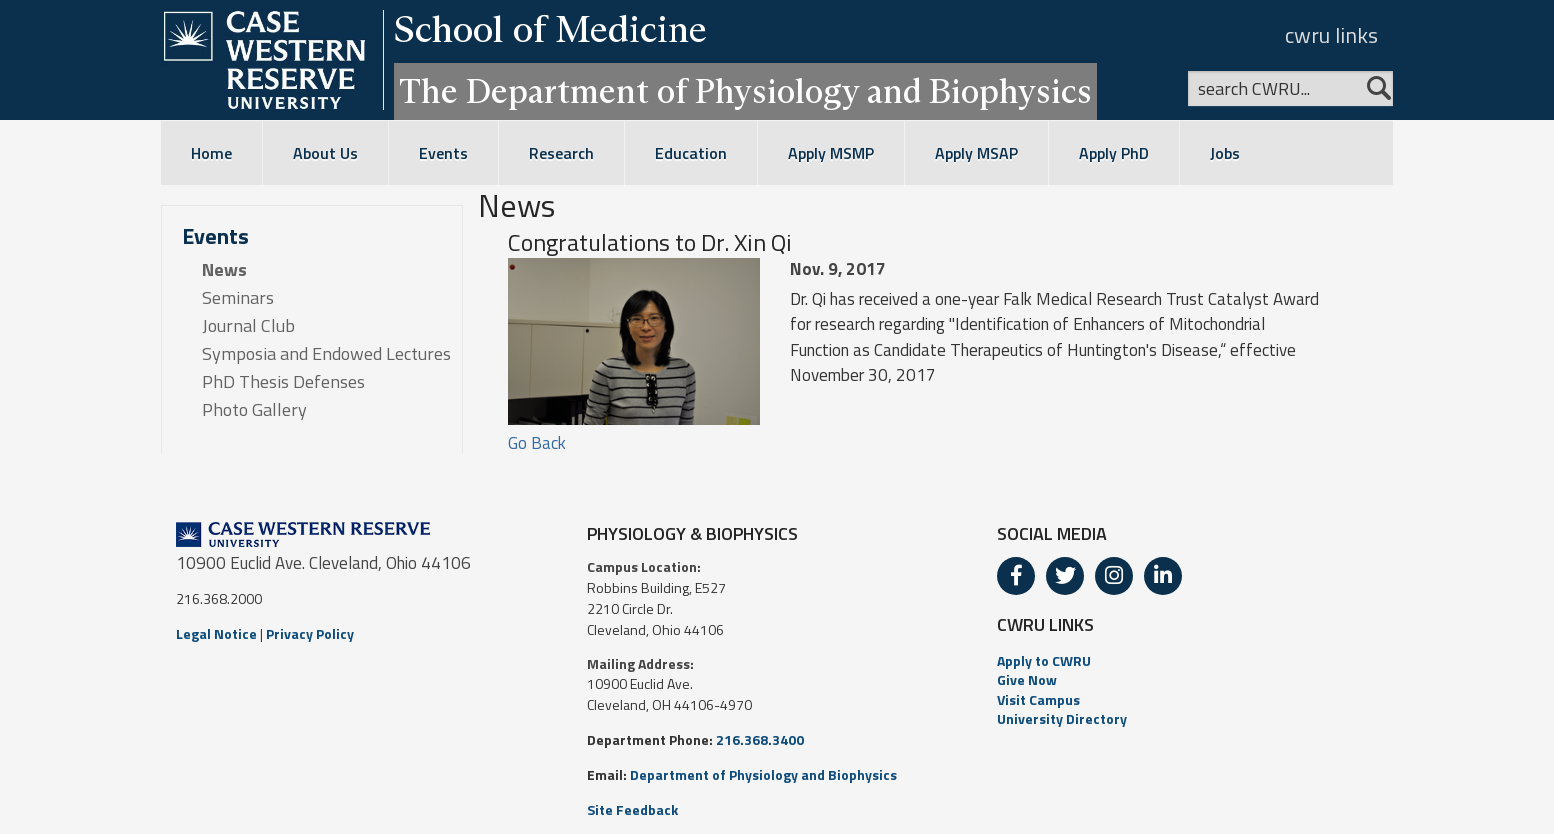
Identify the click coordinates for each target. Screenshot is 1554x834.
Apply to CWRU (1044, 660)
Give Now (1027, 679)
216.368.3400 (760, 739)
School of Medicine (550, 29)
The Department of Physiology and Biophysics (745, 91)
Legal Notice (216, 633)
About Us (325, 153)
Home (211, 153)
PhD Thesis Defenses (283, 382)
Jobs (1225, 153)
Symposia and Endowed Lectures (326, 354)
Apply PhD (1114, 153)
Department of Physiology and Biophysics (763, 774)
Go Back (537, 443)
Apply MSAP (976, 153)
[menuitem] (1187, 661)
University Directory (1062, 718)
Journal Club (248, 326)
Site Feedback (632, 809)
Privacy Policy (310, 633)
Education (691, 153)
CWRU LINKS (1045, 624)
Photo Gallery (254, 410)
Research (561, 153)
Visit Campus (1038, 699)
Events (443, 153)
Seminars (238, 298)
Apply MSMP (831, 153)
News (224, 270)
